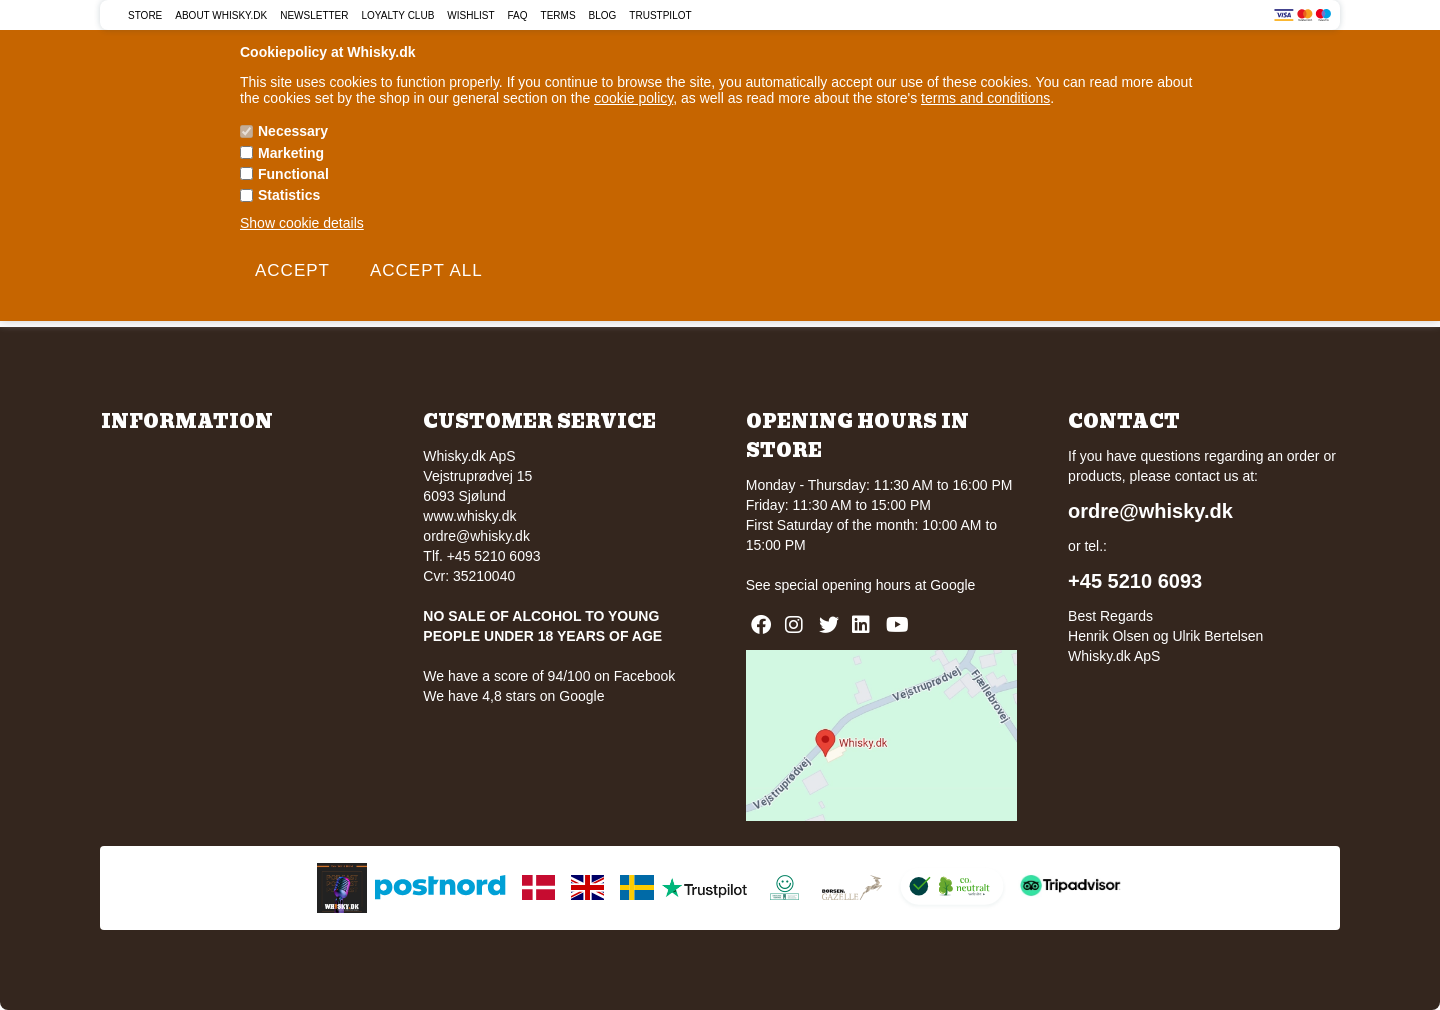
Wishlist (470, 15)
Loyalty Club (398, 15)
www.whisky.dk (469, 516)
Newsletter (314, 15)
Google (952, 585)
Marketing (291, 153)
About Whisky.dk (221, 15)
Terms (558, 15)
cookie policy (633, 98)
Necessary (293, 131)
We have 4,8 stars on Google (513, 696)
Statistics (289, 195)
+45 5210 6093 (1135, 581)
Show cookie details (302, 223)
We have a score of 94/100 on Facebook (549, 676)
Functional (293, 174)
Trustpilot (660, 15)
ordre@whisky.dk (476, 536)
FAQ (518, 15)
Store (145, 15)
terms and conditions (985, 98)
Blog (603, 15)
